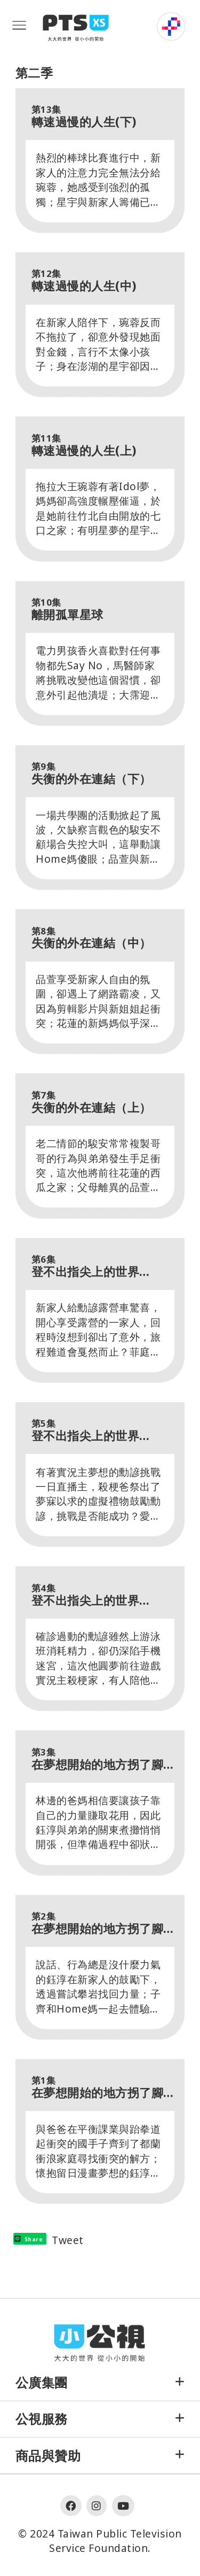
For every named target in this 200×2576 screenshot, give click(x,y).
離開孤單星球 (67, 609)
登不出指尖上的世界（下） (85, 1266)
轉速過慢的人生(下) (84, 116)
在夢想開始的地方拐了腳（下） (97, 1759)
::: (147, 17)
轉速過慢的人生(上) (84, 445)
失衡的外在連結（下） (91, 773)
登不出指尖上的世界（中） (85, 1430)
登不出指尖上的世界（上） (85, 1595)
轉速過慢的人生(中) (84, 280)
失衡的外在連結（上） (91, 1102)
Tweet (68, 2240)
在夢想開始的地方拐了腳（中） (97, 1923)
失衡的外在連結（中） (91, 938)
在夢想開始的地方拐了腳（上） (97, 2087)
